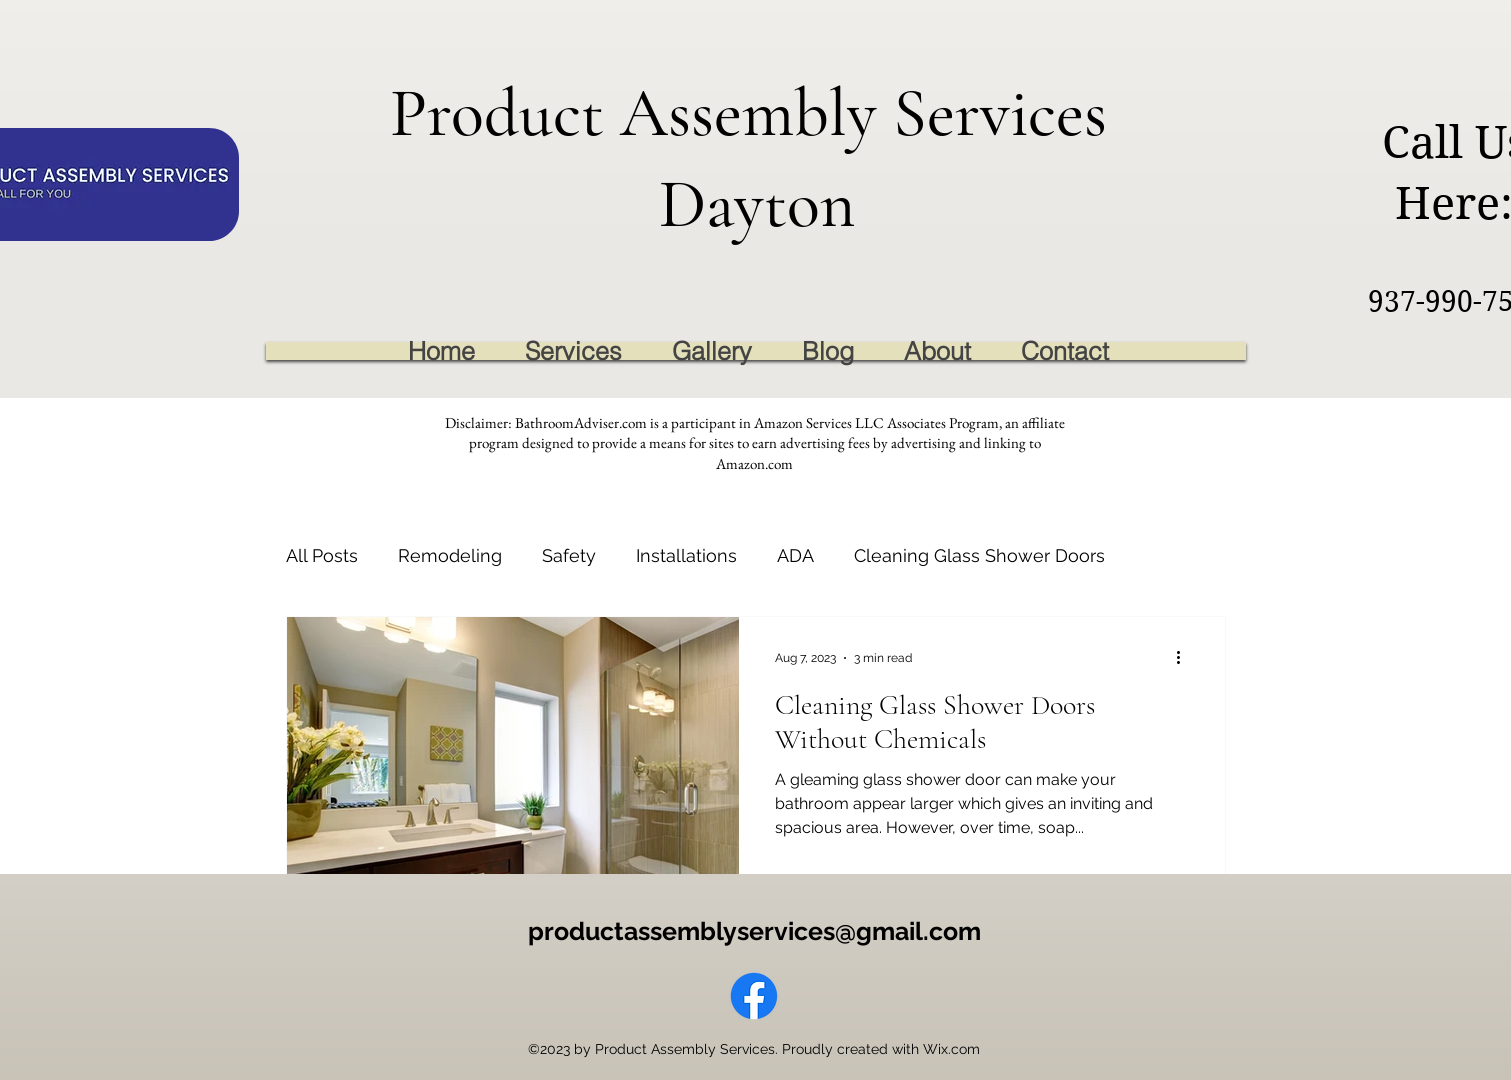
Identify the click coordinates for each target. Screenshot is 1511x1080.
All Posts (322, 555)
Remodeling (450, 555)
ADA (795, 555)
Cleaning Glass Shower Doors (979, 555)
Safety (569, 555)
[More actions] (1186, 658)
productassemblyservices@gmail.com (754, 931)
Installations (686, 555)
